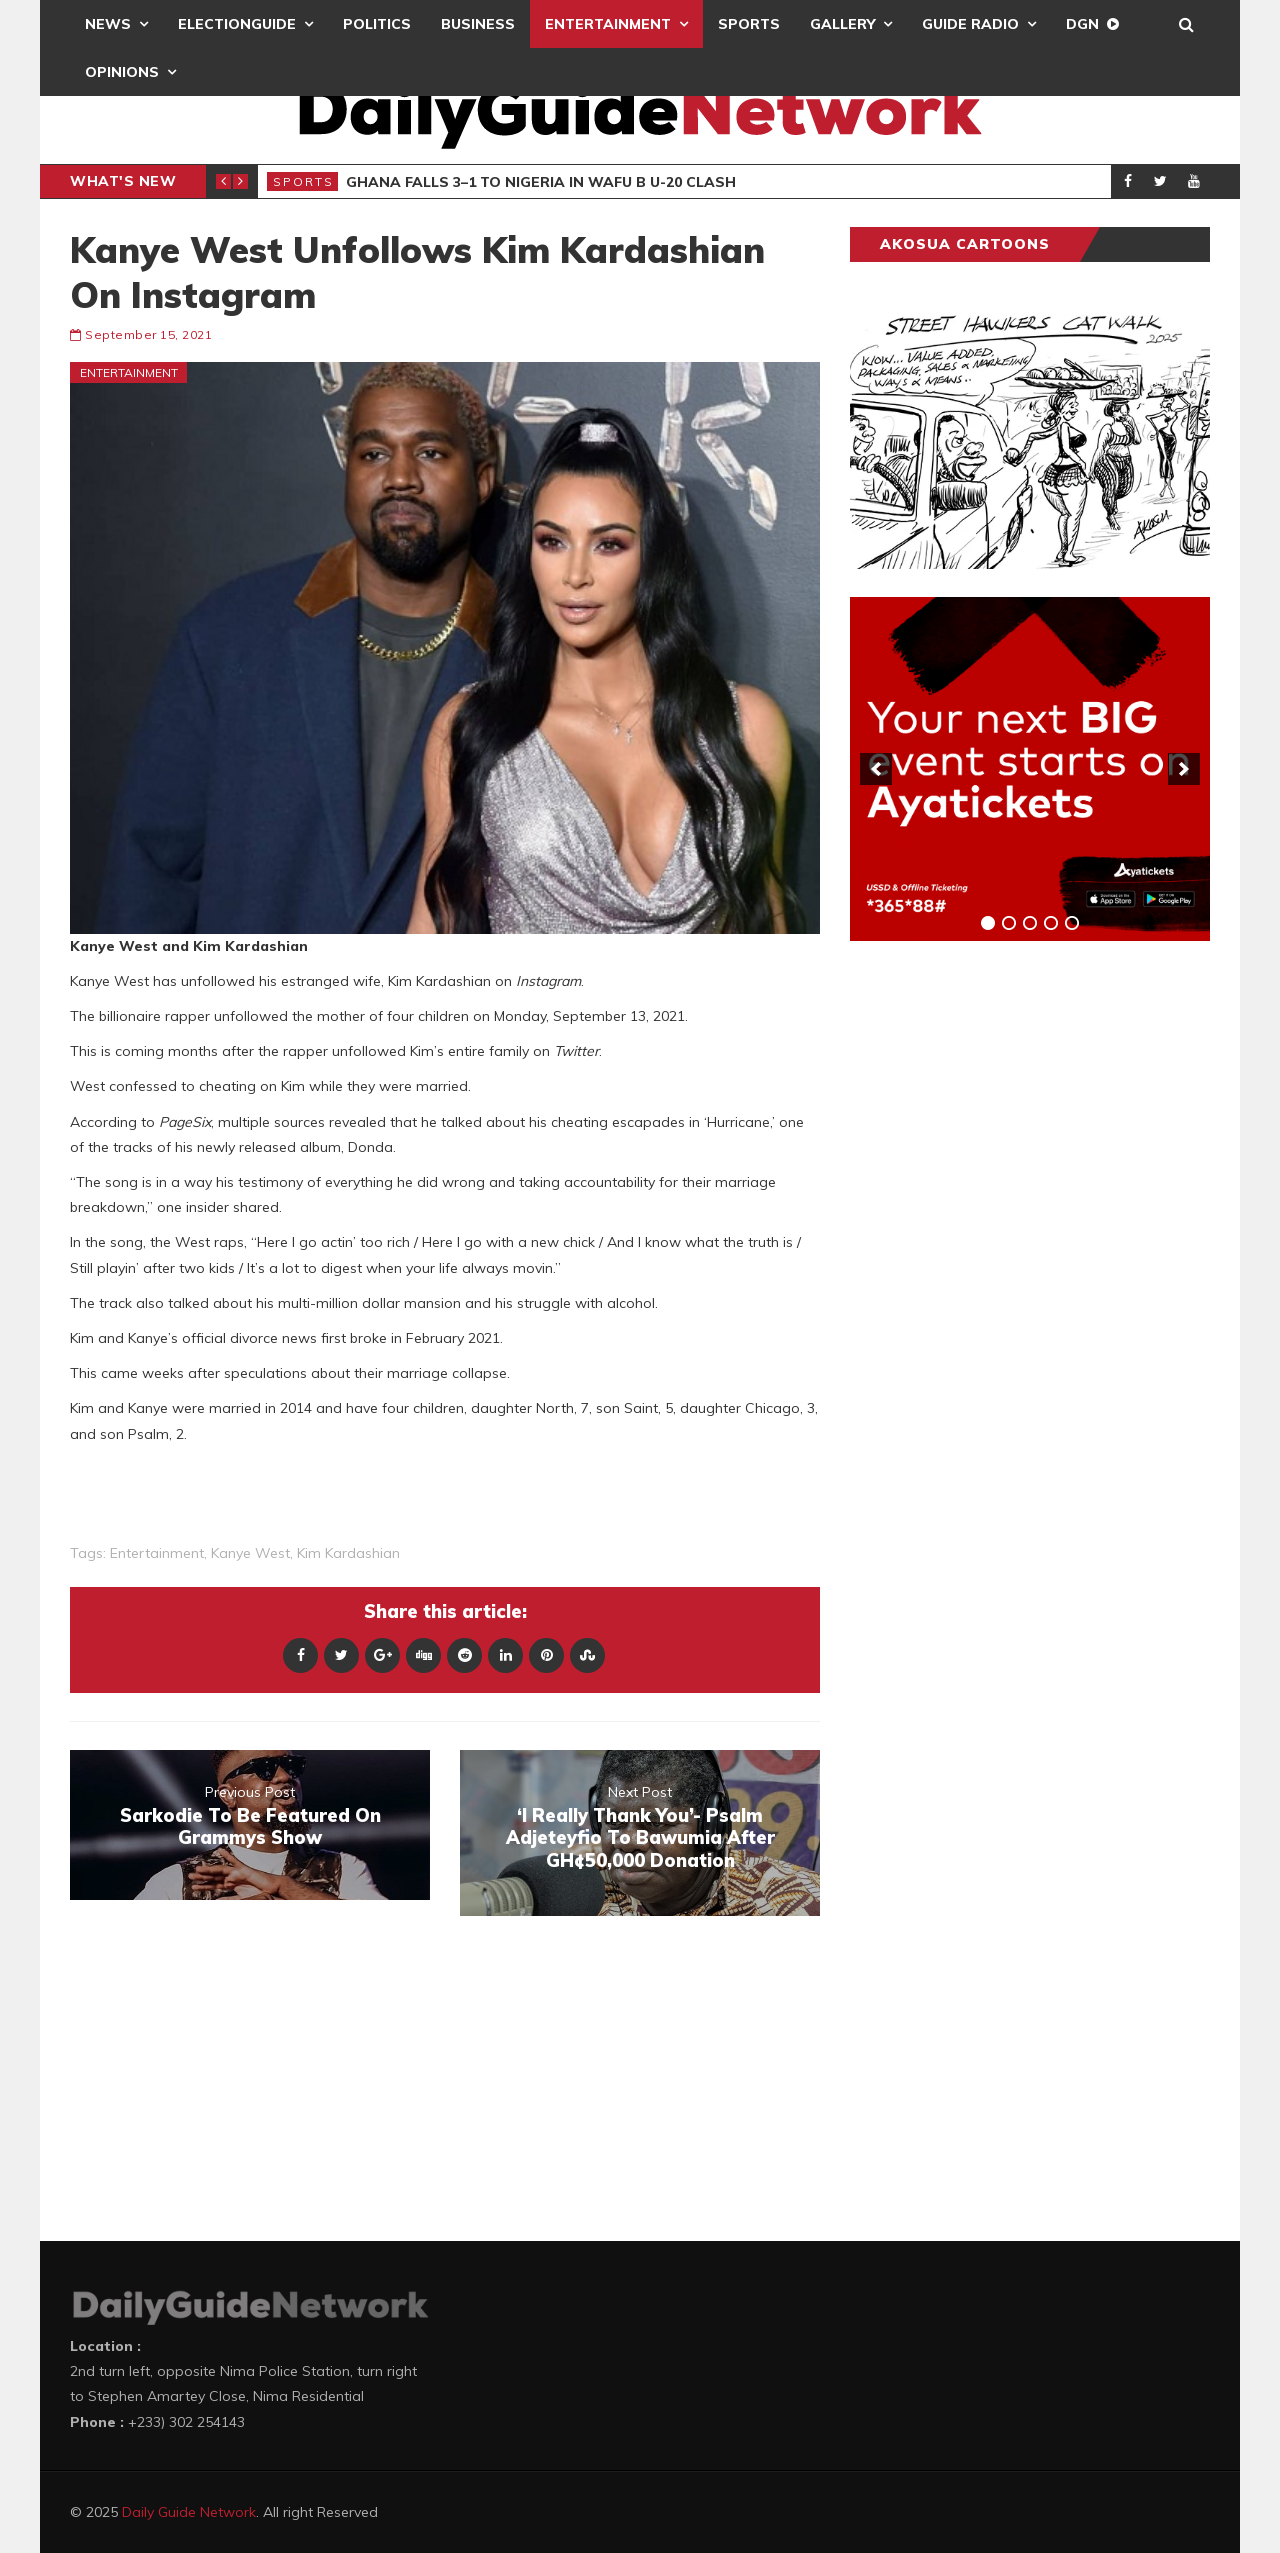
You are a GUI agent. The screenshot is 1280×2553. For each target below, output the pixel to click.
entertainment (157, 1553)
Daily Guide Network (189, 2512)
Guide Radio (970, 24)
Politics (377, 24)
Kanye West (250, 1553)
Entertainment (608, 24)
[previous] (876, 769)
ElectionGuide (237, 24)
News (108, 24)
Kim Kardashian (348, 1553)
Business (478, 24)
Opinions (122, 72)
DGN (1082, 24)
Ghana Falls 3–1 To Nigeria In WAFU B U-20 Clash (541, 182)
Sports (749, 24)
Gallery (842, 24)
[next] (1184, 769)
